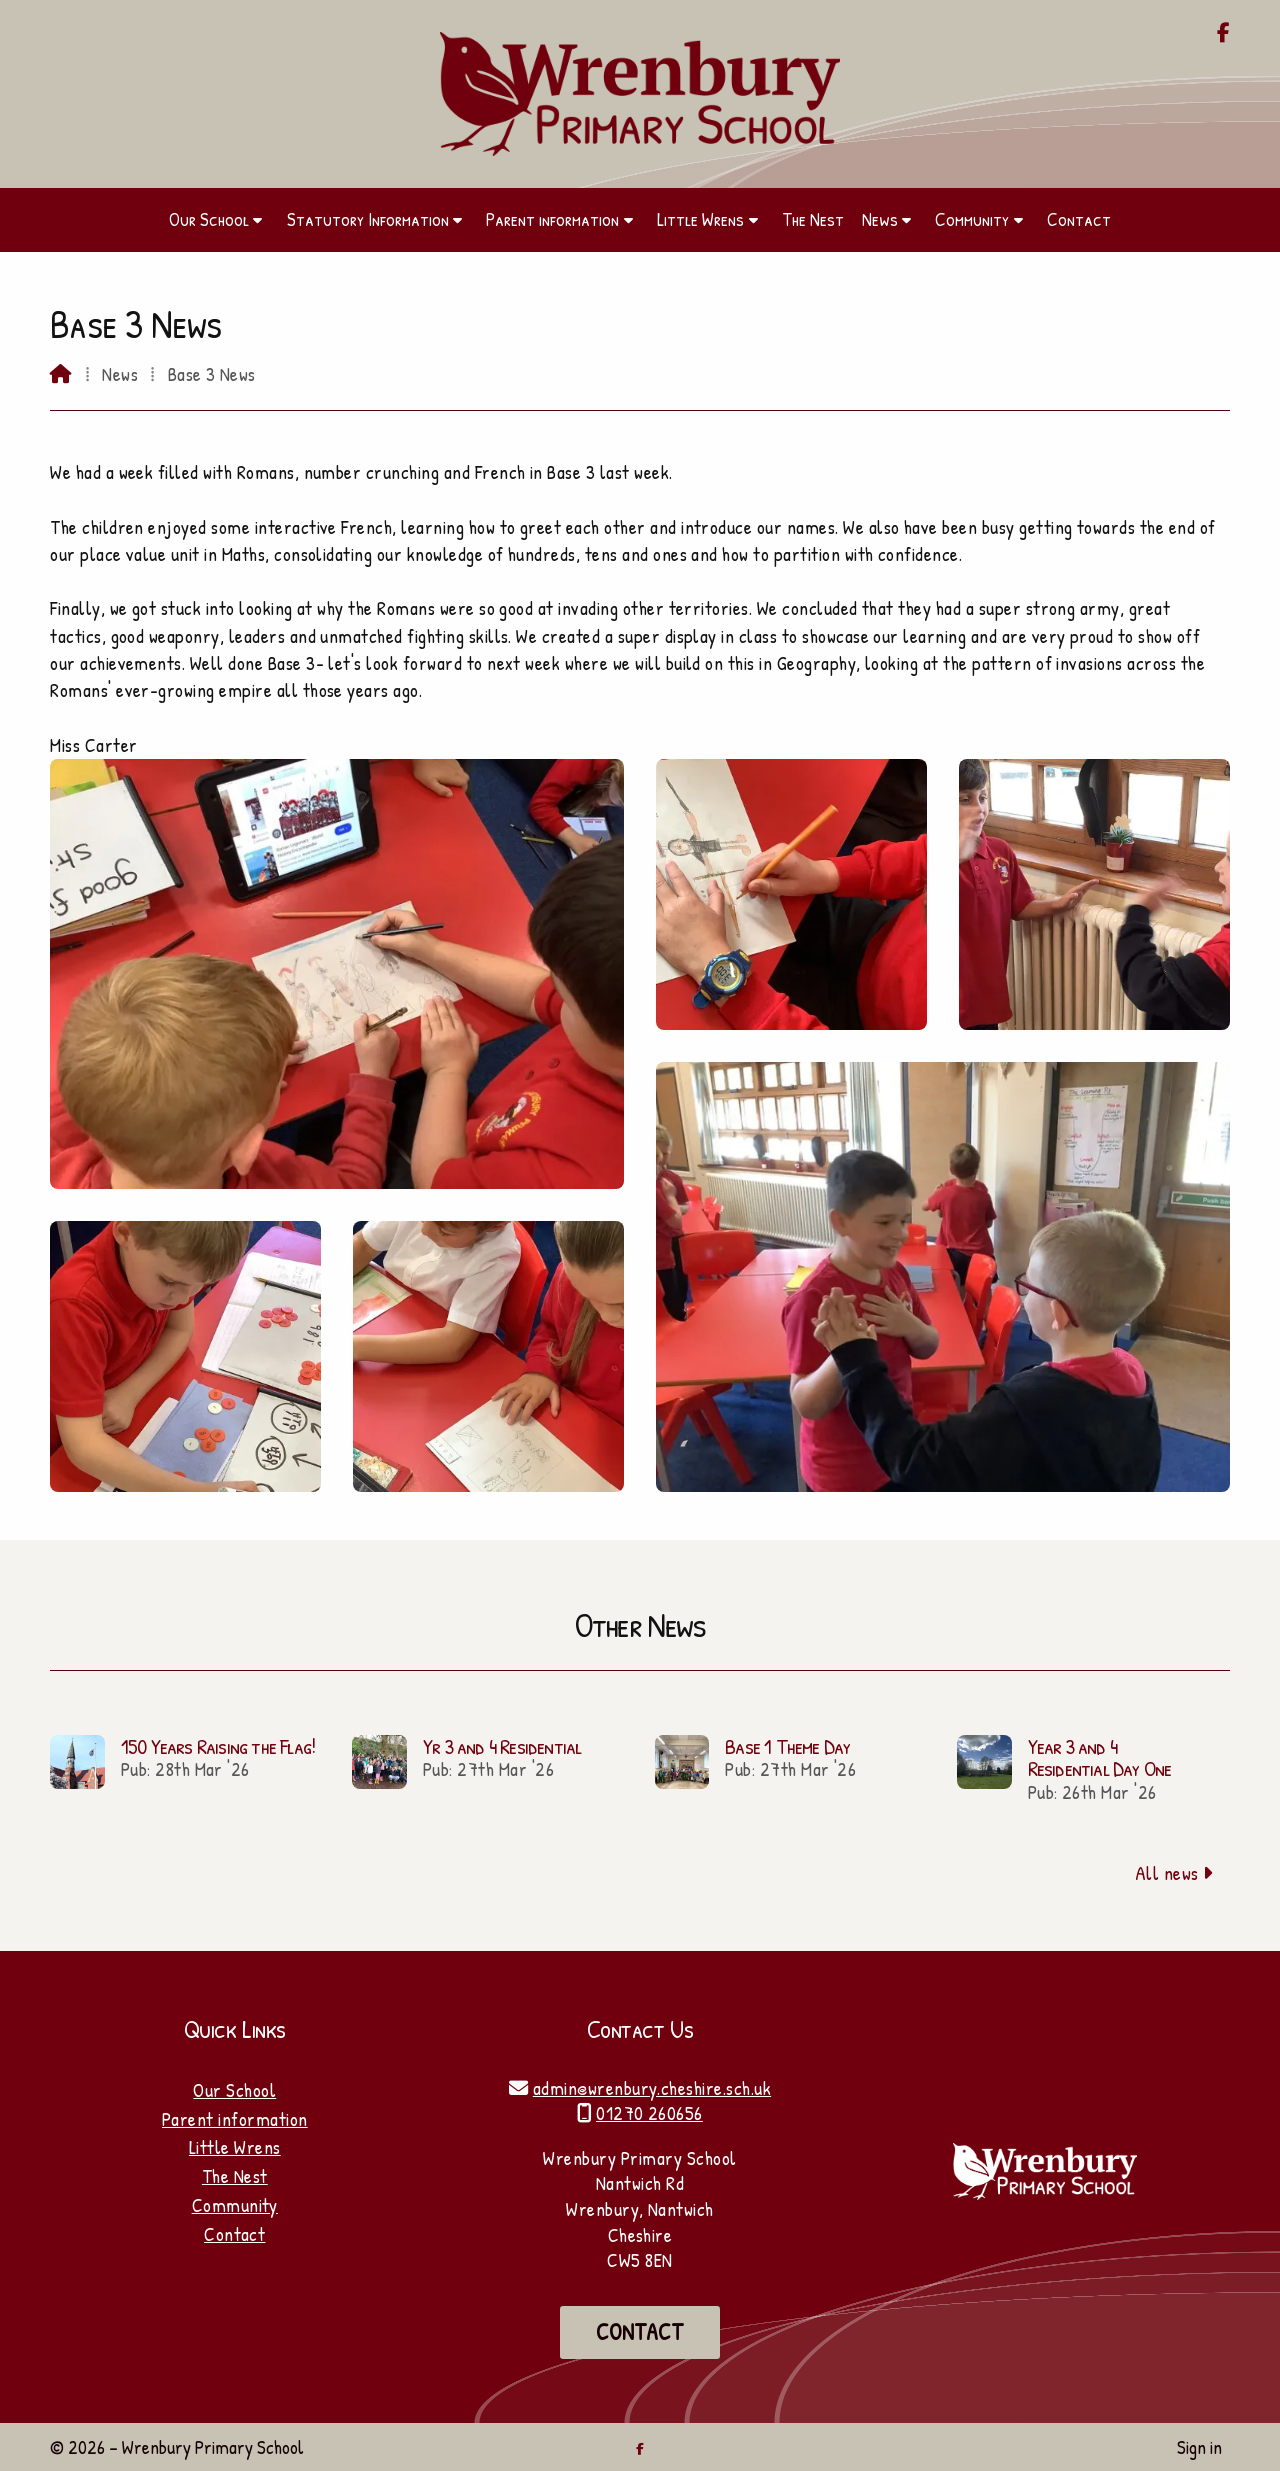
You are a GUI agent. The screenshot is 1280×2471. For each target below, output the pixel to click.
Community (235, 2205)
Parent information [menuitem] (552, 219)
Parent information (235, 2119)
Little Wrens (235, 2147)
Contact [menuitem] (1079, 219)
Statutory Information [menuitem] (368, 219)
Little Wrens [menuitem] (700, 219)
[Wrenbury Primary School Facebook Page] (1223, 34)
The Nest (235, 2176)
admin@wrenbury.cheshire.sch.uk (652, 2088)
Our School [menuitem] (209, 219)
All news (1174, 1873)
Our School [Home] (234, 2090)
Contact (234, 2234)
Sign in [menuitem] (1199, 2447)
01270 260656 (649, 2113)
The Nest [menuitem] (813, 219)
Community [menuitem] (972, 219)
